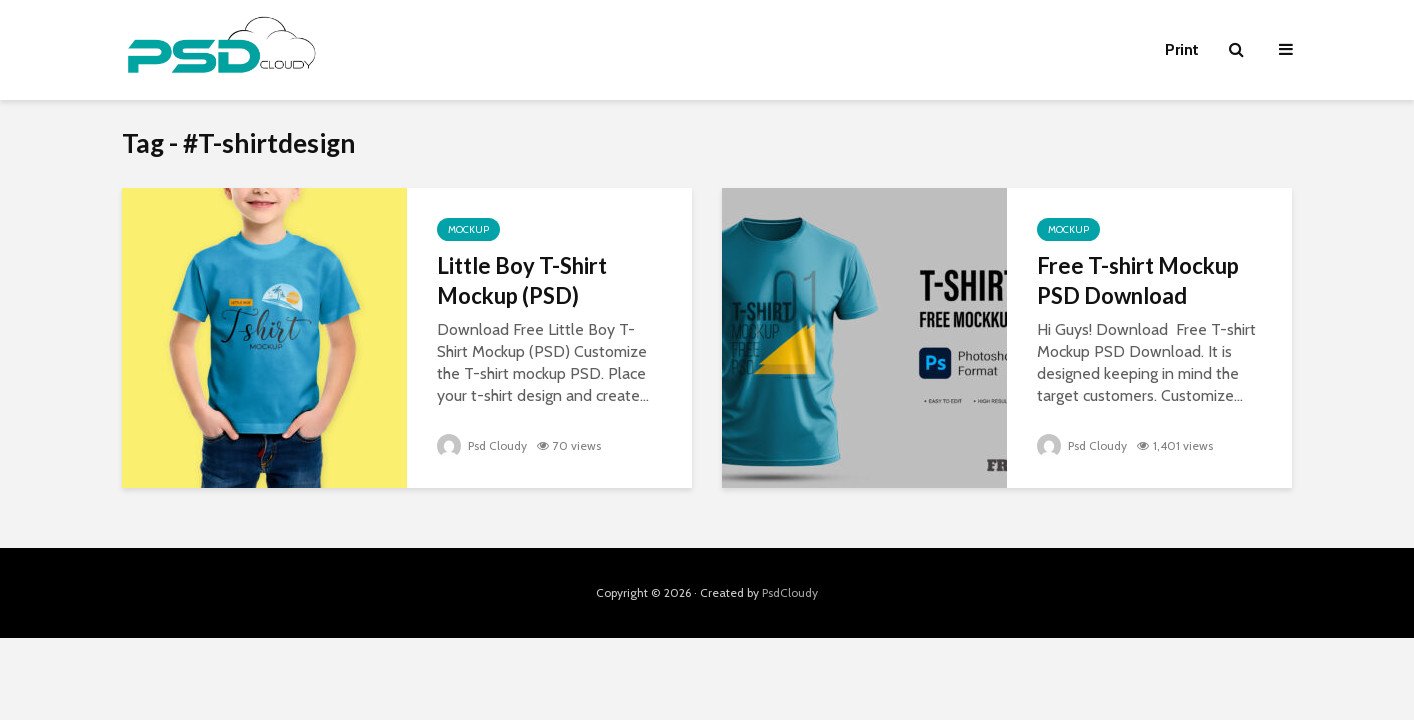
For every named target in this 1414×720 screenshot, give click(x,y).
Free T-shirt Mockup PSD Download (1138, 280)
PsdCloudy (790, 592)
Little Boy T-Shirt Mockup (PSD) (522, 280)
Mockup (468, 229)
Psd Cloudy (482, 445)
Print (1182, 49)
